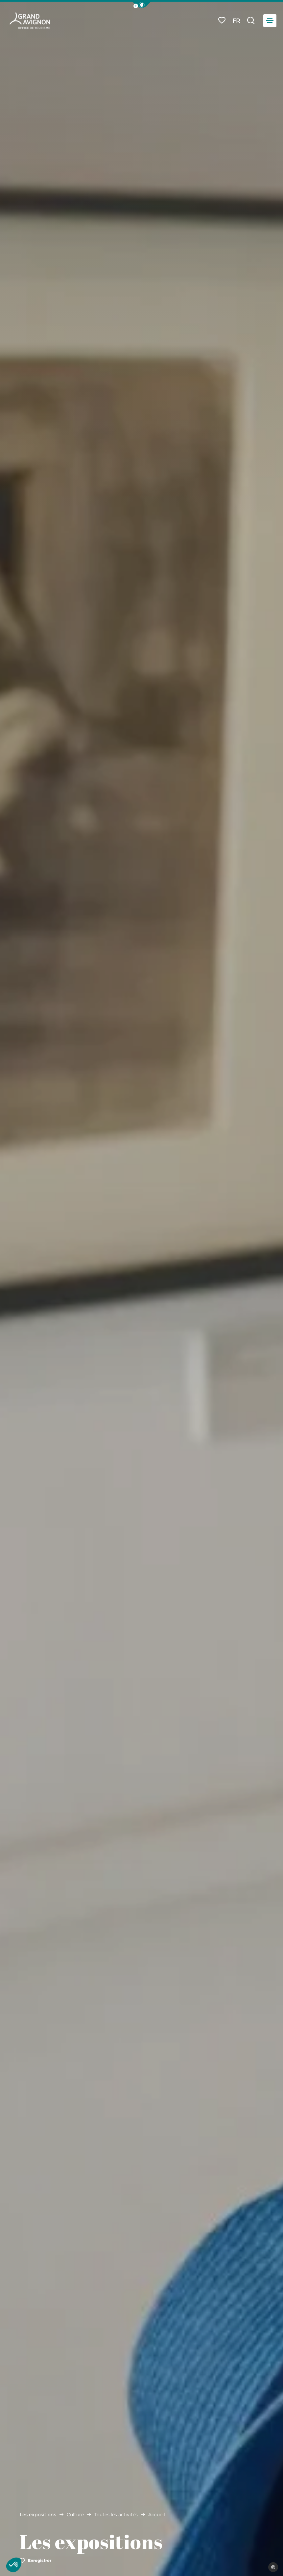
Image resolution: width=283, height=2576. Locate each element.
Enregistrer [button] (35, 2560)
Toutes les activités (116, 2515)
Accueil (156, 2515)
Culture (75, 2515)
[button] (141, 4)
